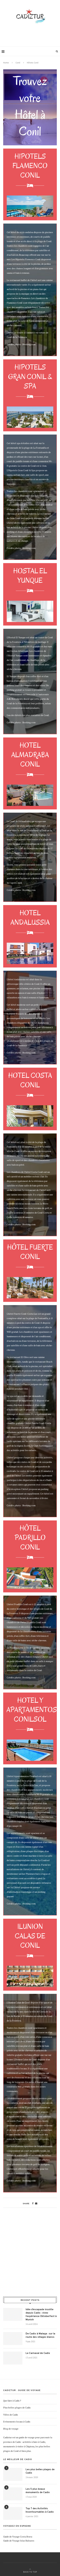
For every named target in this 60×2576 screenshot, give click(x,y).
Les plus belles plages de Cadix (40, 2471)
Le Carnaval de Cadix (38, 2353)
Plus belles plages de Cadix (17, 2407)
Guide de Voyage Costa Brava (17, 2536)
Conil (18, 63)
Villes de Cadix (10, 2414)
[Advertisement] (31, 35)
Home (6, 63)
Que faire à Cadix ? (12, 2400)
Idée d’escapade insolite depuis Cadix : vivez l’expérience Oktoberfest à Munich (41, 2314)
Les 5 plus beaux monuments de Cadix (38, 2491)
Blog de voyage (10, 2428)
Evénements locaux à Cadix (16, 2421)
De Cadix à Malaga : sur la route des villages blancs (40, 2335)
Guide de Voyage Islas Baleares (18, 2540)
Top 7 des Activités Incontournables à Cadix (40, 2510)
